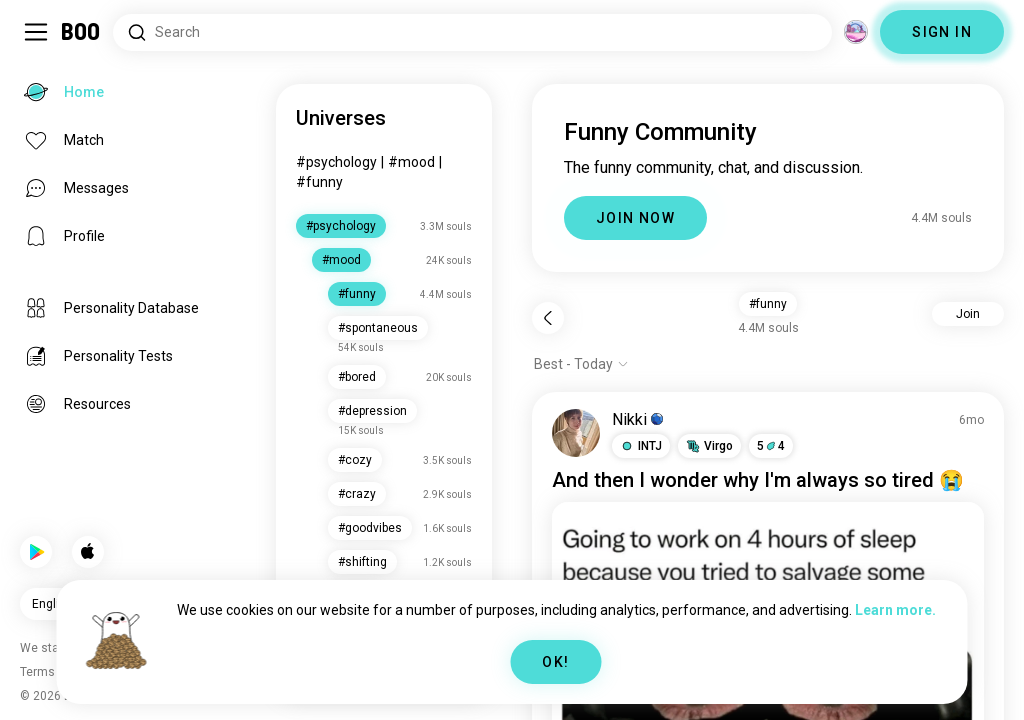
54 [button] (771, 446)
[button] (641, 446)
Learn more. (895, 610)
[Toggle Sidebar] (36, 32)
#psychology (336, 162)
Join (968, 314)
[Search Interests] (472, 32)
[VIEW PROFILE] (576, 433)
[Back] (548, 318)
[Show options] (581, 364)
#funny (319, 182)
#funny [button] (768, 304)
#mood (411, 162)
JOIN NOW (635, 218)
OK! (555, 662)
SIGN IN (942, 32)
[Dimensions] (856, 32)
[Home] (81, 32)
